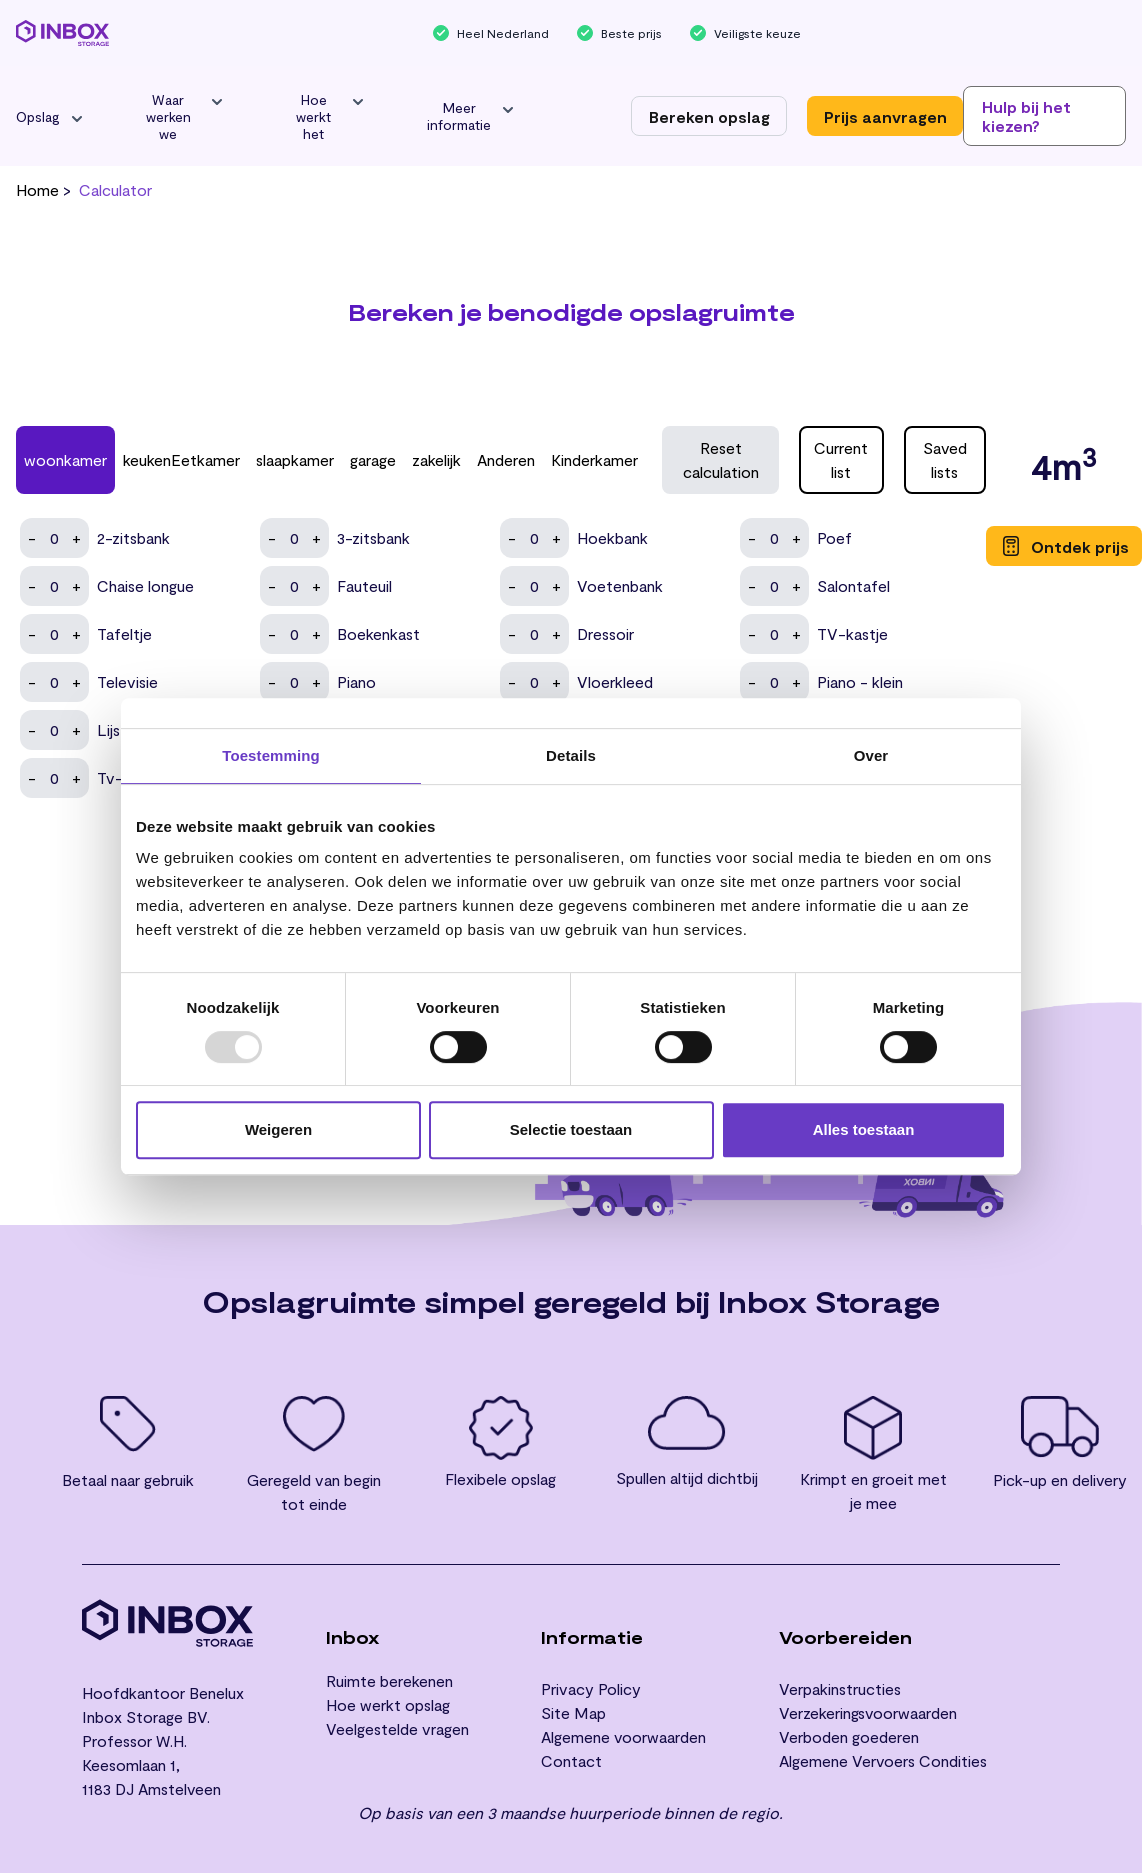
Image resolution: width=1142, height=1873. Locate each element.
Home (37, 189)
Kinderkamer (594, 459)
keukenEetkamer (181, 459)
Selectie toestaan (571, 1129)
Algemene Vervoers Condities (883, 1760)
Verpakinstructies (840, 1688)
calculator (115, 189)
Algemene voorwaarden (623, 1736)
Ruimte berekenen (389, 1680)
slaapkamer (295, 459)
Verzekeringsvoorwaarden (868, 1712)
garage (373, 459)
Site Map (573, 1712)
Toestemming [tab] (271, 755)
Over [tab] (871, 755)
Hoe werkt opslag (388, 1704)
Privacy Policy (591, 1688)
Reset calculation (721, 459)
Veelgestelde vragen (397, 1728)
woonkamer (65, 459)
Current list (841, 459)
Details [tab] (571, 755)
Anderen (506, 459)
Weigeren (278, 1129)
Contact (571, 1760)
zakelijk (436, 459)
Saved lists (945, 459)
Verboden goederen (849, 1736)
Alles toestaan (864, 1129)
